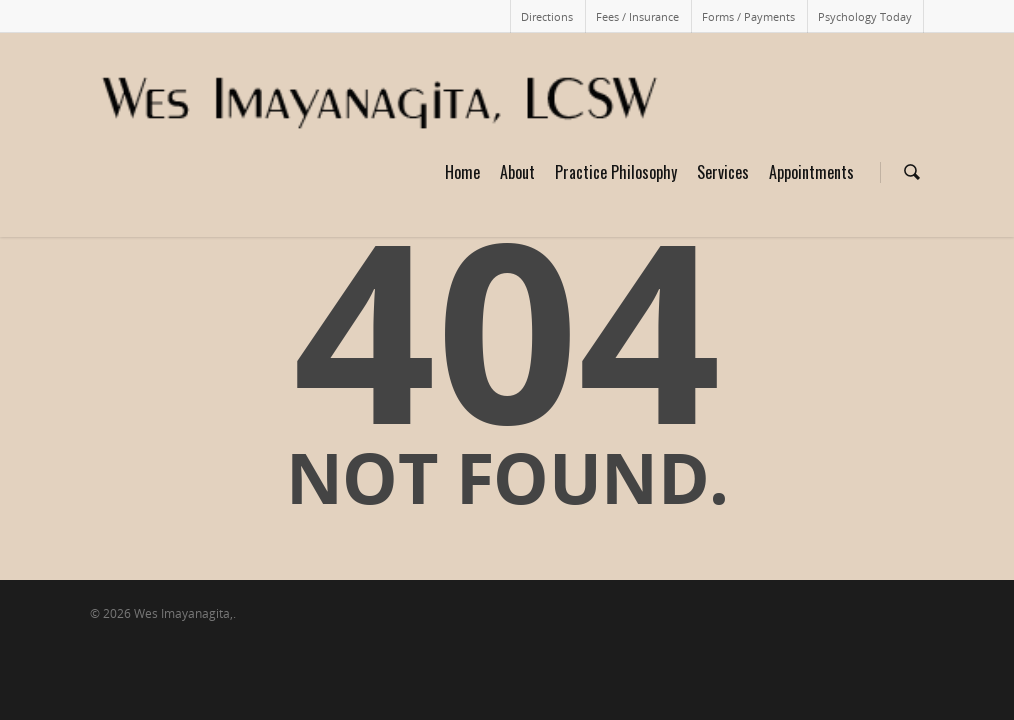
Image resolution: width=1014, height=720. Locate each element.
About (517, 172)
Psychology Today (865, 16)
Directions (547, 16)
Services (723, 172)
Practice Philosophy (616, 172)
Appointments (811, 172)
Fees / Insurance (637, 16)
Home (462, 172)
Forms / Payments (748, 16)
